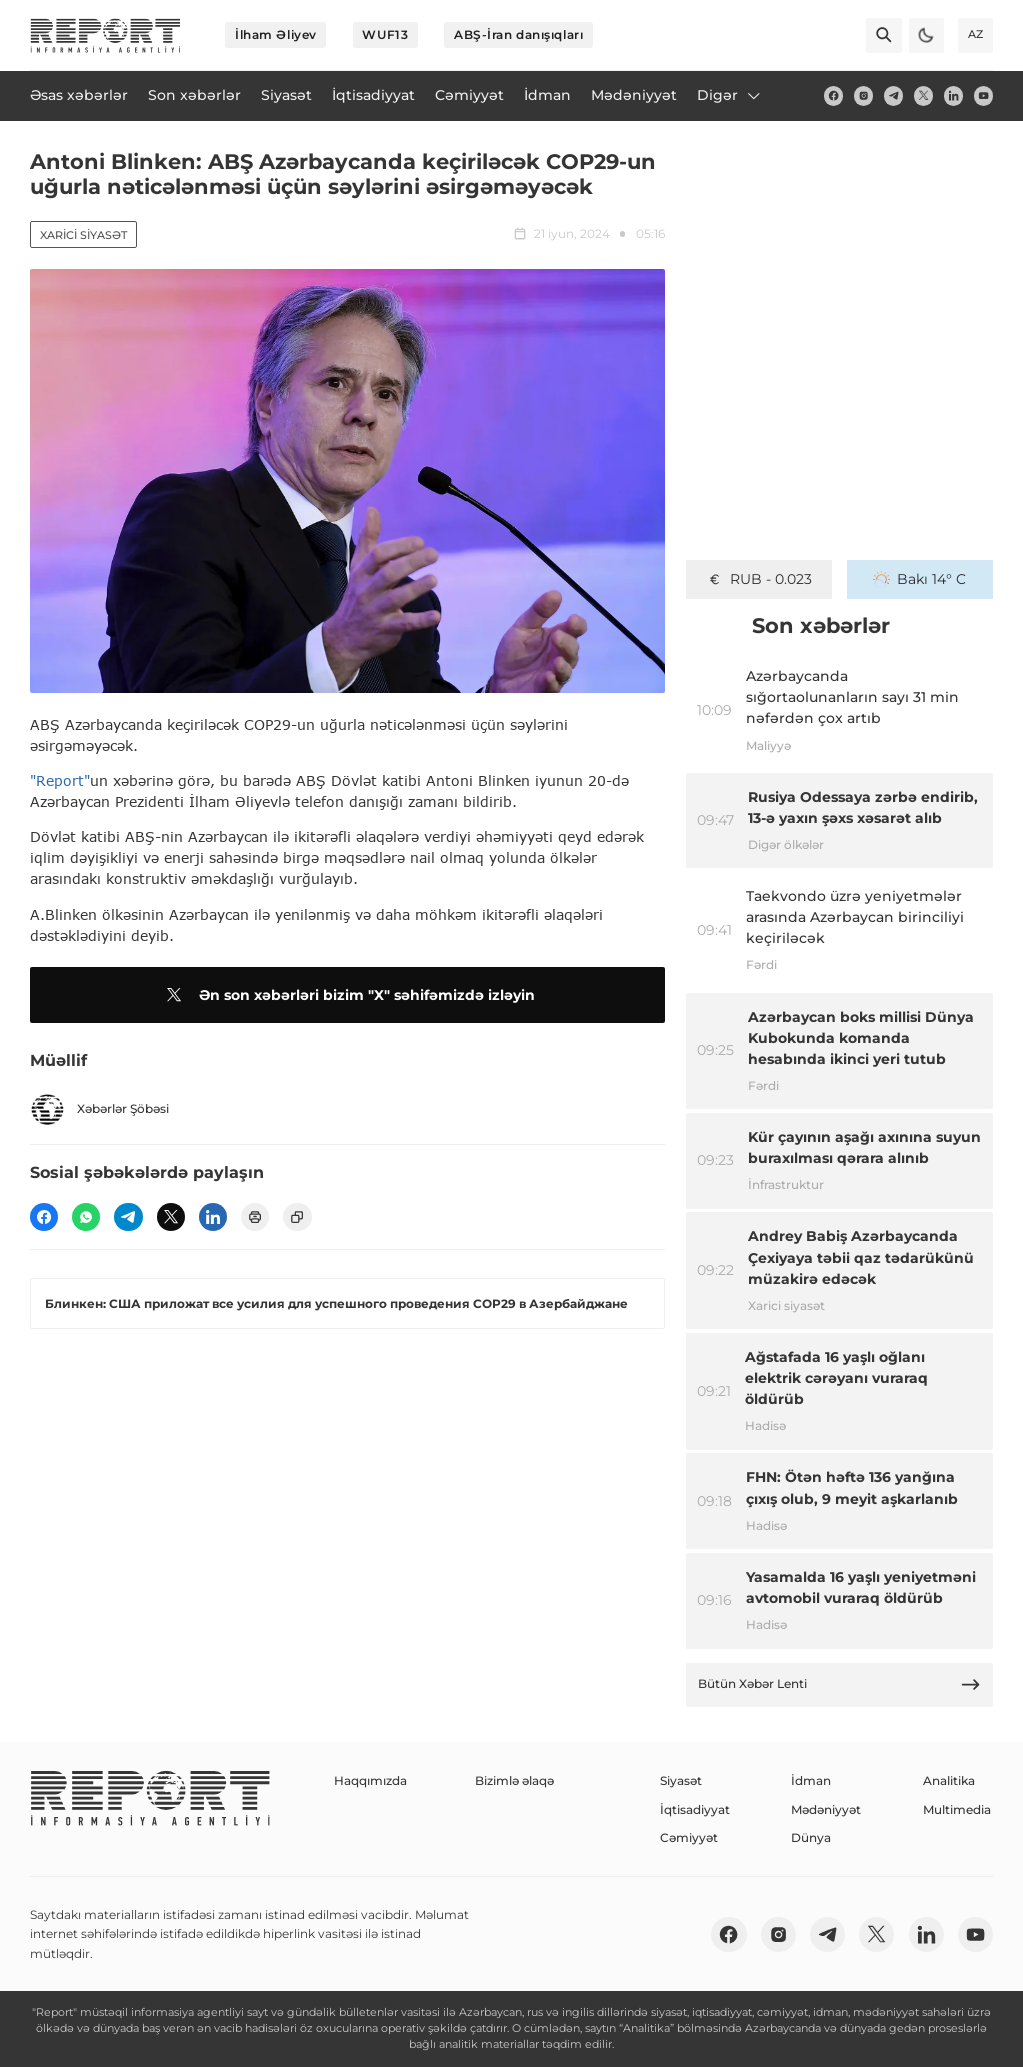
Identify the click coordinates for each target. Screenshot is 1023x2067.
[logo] (105, 35)
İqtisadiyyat (695, 1809)
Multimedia (957, 1809)
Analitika (949, 1780)
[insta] (863, 95)
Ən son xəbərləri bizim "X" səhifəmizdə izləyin (347, 995)
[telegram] (893, 95)
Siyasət (681, 1780)
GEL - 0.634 (759, 579)
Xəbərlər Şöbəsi (99, 1109)
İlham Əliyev (276, 34)
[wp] (86, 1217)
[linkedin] (953, 95)
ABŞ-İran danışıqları (518, 34)
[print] (255, 1217)
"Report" (60, 780)
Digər (730, 95)
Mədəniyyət (826, 1809)
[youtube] (983, 95)
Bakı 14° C (919, 579)
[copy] (297, 1217)
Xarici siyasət (83, 235)
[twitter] (923, 95)
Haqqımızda (370, 1780)
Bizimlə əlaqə (514, 1780)
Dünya (811, 1837)
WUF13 (385, 34)
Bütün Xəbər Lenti (840, 1684)
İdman (811, 1780)
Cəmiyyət (689, 1837)
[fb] (833, 95)
